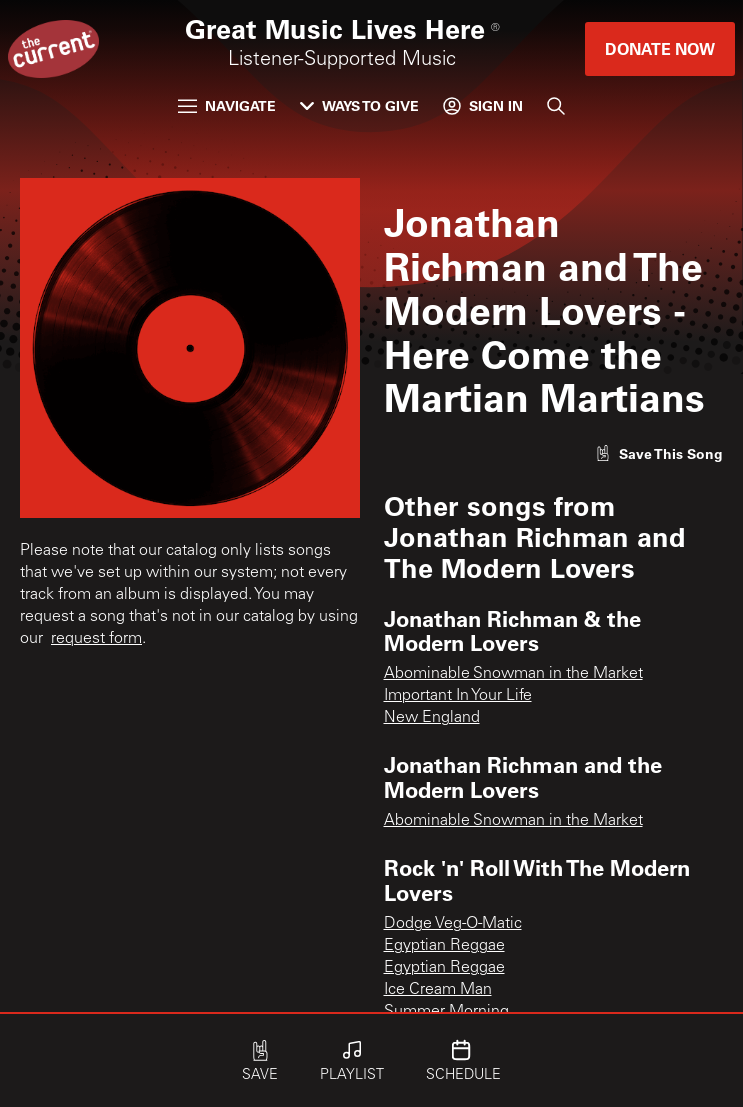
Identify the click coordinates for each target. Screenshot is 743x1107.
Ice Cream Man (438, 990)
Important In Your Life (458, 696)
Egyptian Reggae (444, 946)
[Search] (556, 106)
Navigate (227, 105)
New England (432, 718)
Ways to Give (359, 105)
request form (96, 639)
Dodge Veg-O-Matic (453, 924)
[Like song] (659, 453)
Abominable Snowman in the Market (513, 674)
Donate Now (660, 48)
